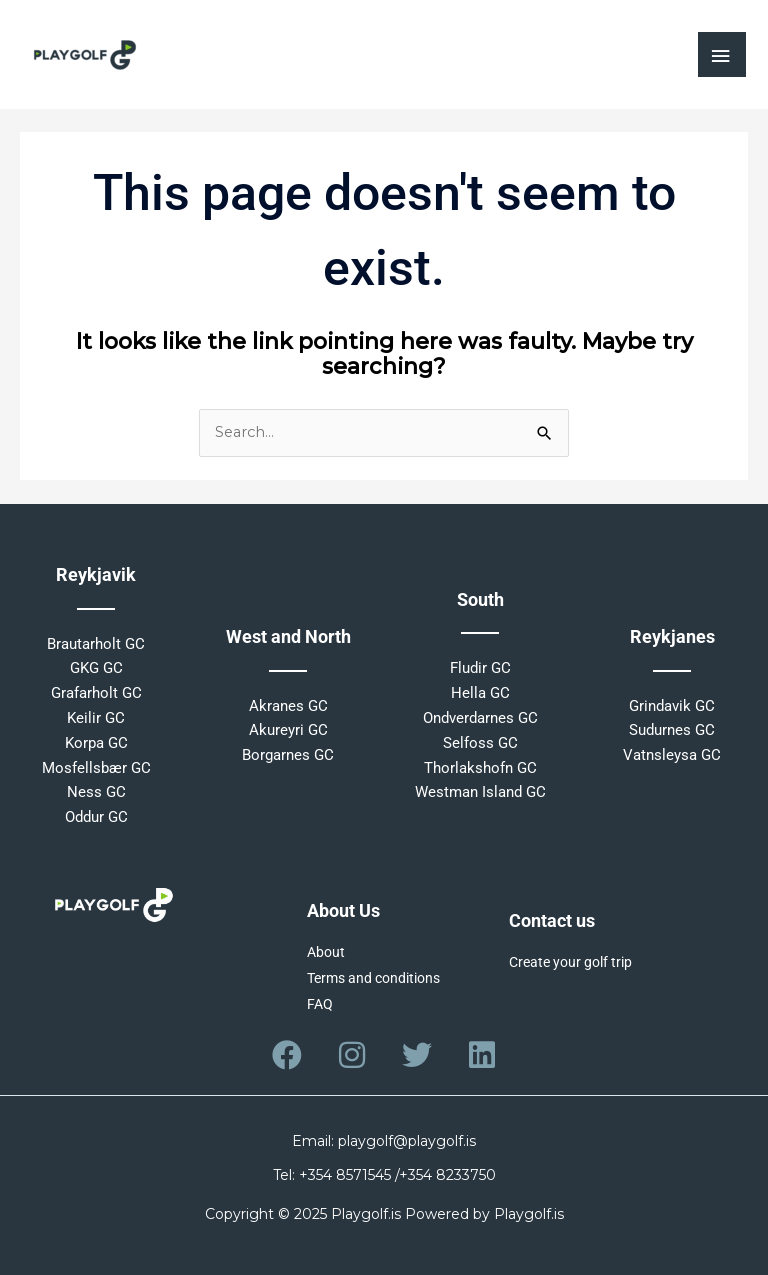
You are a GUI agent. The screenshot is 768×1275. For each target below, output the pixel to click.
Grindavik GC (672, 706)
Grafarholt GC (96, 693)
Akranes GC (288, 706)
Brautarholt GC (96, 644)
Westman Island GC (480, 792)
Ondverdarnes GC (480, 718)
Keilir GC (96, 718)
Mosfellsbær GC (96, 768)
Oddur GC (96, 817)
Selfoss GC (480, 743)
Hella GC (480, 693)
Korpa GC (96, 743)
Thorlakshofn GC (480, 768)
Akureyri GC (288, 730)
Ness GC (96, 792)
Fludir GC (480, 668)
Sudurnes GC (672, 730)
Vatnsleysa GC (672, 755)
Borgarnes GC (288, 755)
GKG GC (96, 668)
